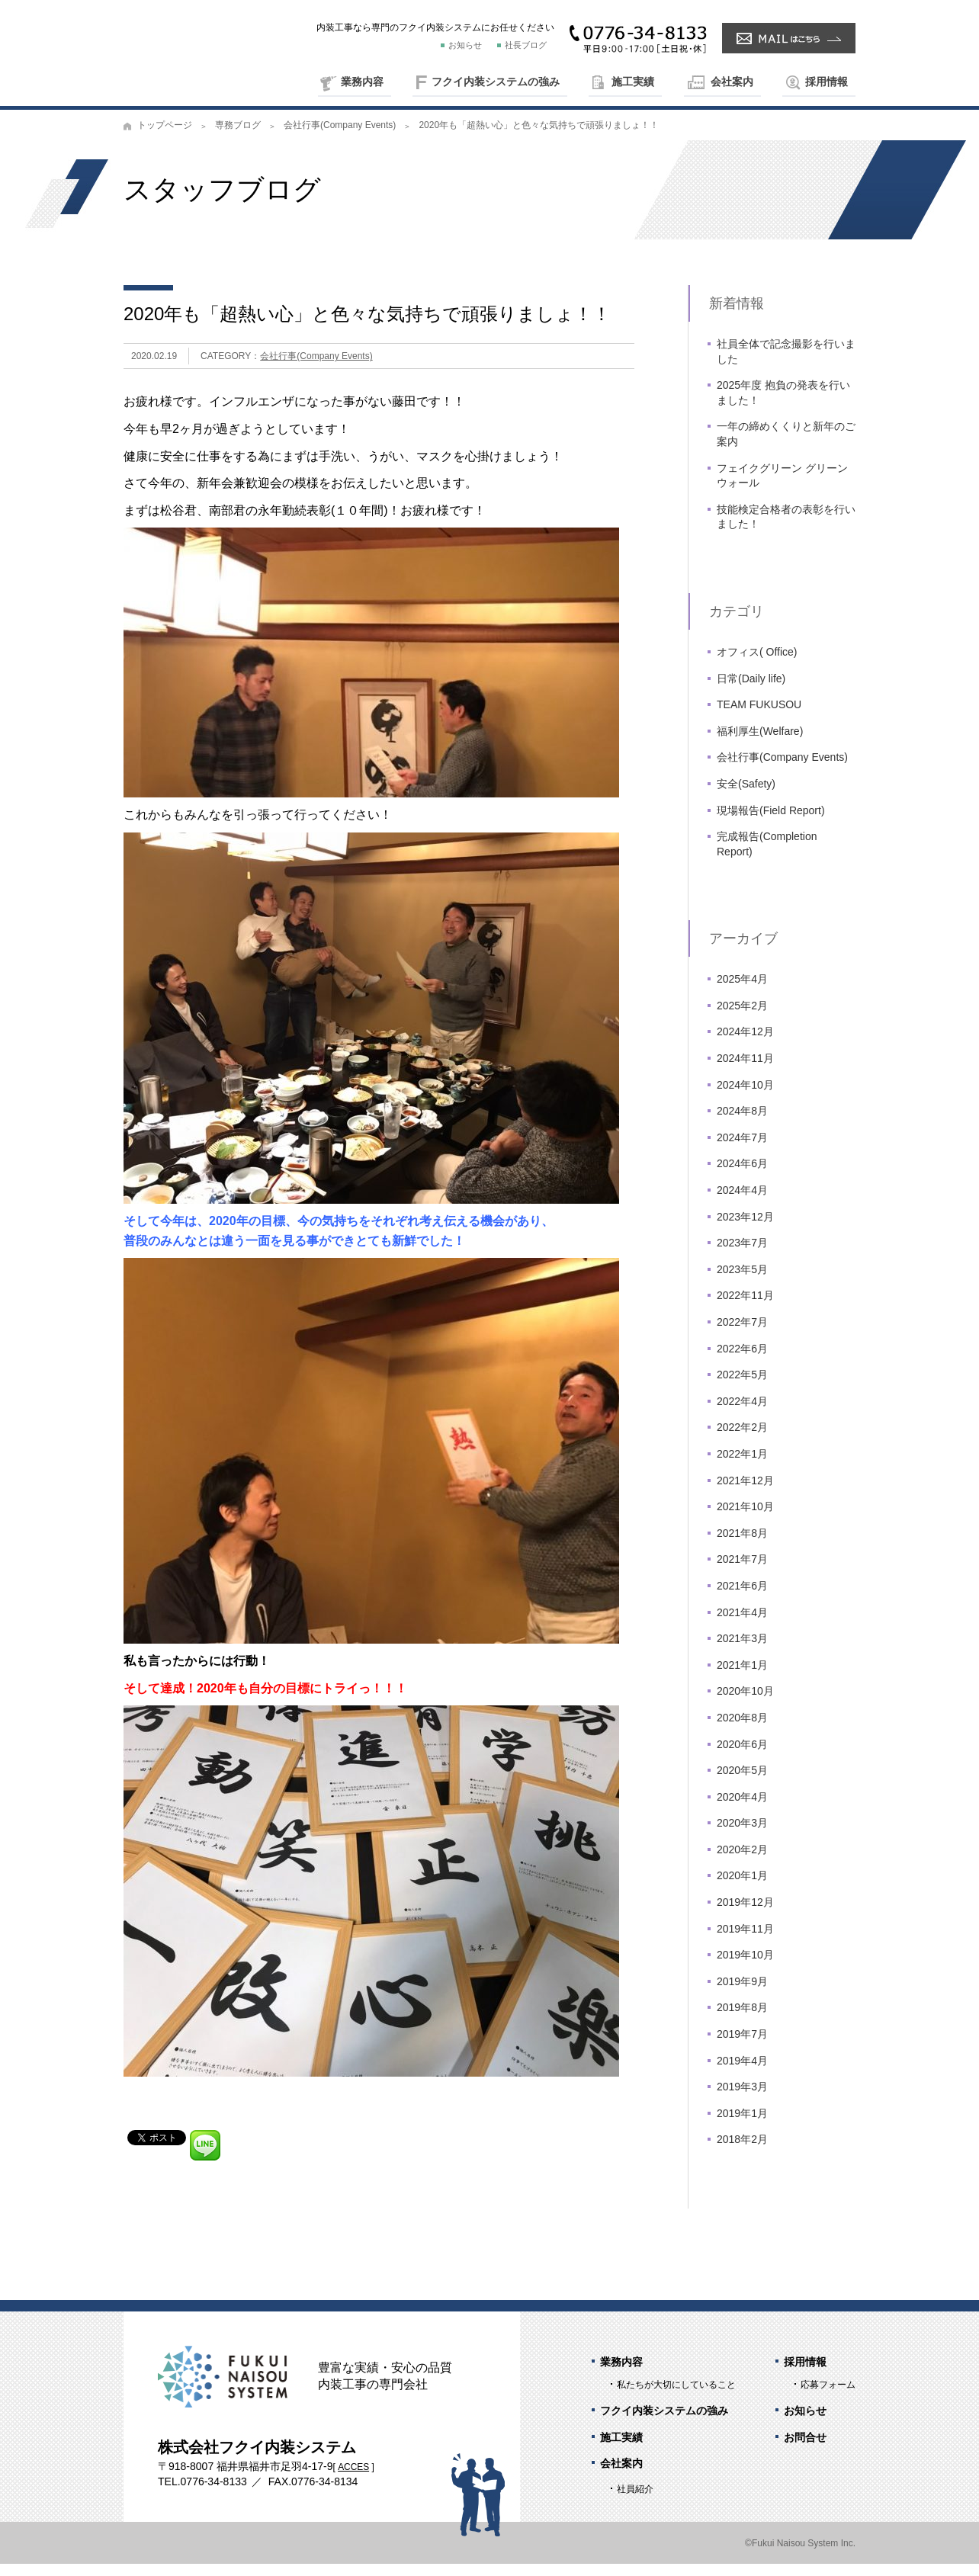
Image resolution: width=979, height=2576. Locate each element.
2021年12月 (745, 1492)
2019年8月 (742, 2019)
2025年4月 (742, 991)
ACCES (353, 2479)
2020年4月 (742, 1808)
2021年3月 (742, 1650)
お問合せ (805, 2449)
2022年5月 (742, 1387)
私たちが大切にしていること (676, 2397)
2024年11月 (745, 1070)
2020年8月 (742, 1730)
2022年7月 (742, 1334)
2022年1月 (742, 1466)
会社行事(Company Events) (340, 137)
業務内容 (362, 81)
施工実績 (632, 81)
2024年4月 (742, 1202)
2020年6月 (742, 1756)
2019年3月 (742, 2099)
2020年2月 (742, 1862)
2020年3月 (742, 1835)
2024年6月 (742, 1175)
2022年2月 (742, 1439)
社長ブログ (526, 45)
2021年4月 (742, 1624)
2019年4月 (742, 2072)
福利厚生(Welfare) (760, 742)
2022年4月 (742, 1413)
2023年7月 (742, 1255)
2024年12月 (745, 1044)
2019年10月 (745, 1967)
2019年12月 (745, 1914)
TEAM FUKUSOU (759, 717)
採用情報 (826, 81)
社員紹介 (635, 2501)
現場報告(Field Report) (771, 822)
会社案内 (732, 81)
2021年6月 (742, 1598)
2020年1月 (742, 1887)
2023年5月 (742, 1281)
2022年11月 (745, 1307)
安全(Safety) (746, 796)
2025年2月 (742, 1018)
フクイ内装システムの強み (496, 81)
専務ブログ (238, 137)
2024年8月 (742, 1123)
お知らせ (465, 45)
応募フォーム (828, 2397)
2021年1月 (742, 1676)
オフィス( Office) (757, 664)
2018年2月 (742, 2151)
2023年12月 (745, 1228)
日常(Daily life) (751, 690)
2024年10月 (745, 1096)
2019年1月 (742, 2125)
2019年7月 (742, 2046)
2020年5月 (742, 1782)
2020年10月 (745, 1703)
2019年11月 (745, 1940)
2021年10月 (745, 1519)
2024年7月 (742, 1150)
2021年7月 (742, 1571)
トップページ (164, 137)
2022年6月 (742, 1360)
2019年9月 (742, 1993)
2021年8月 (742, 1545)
